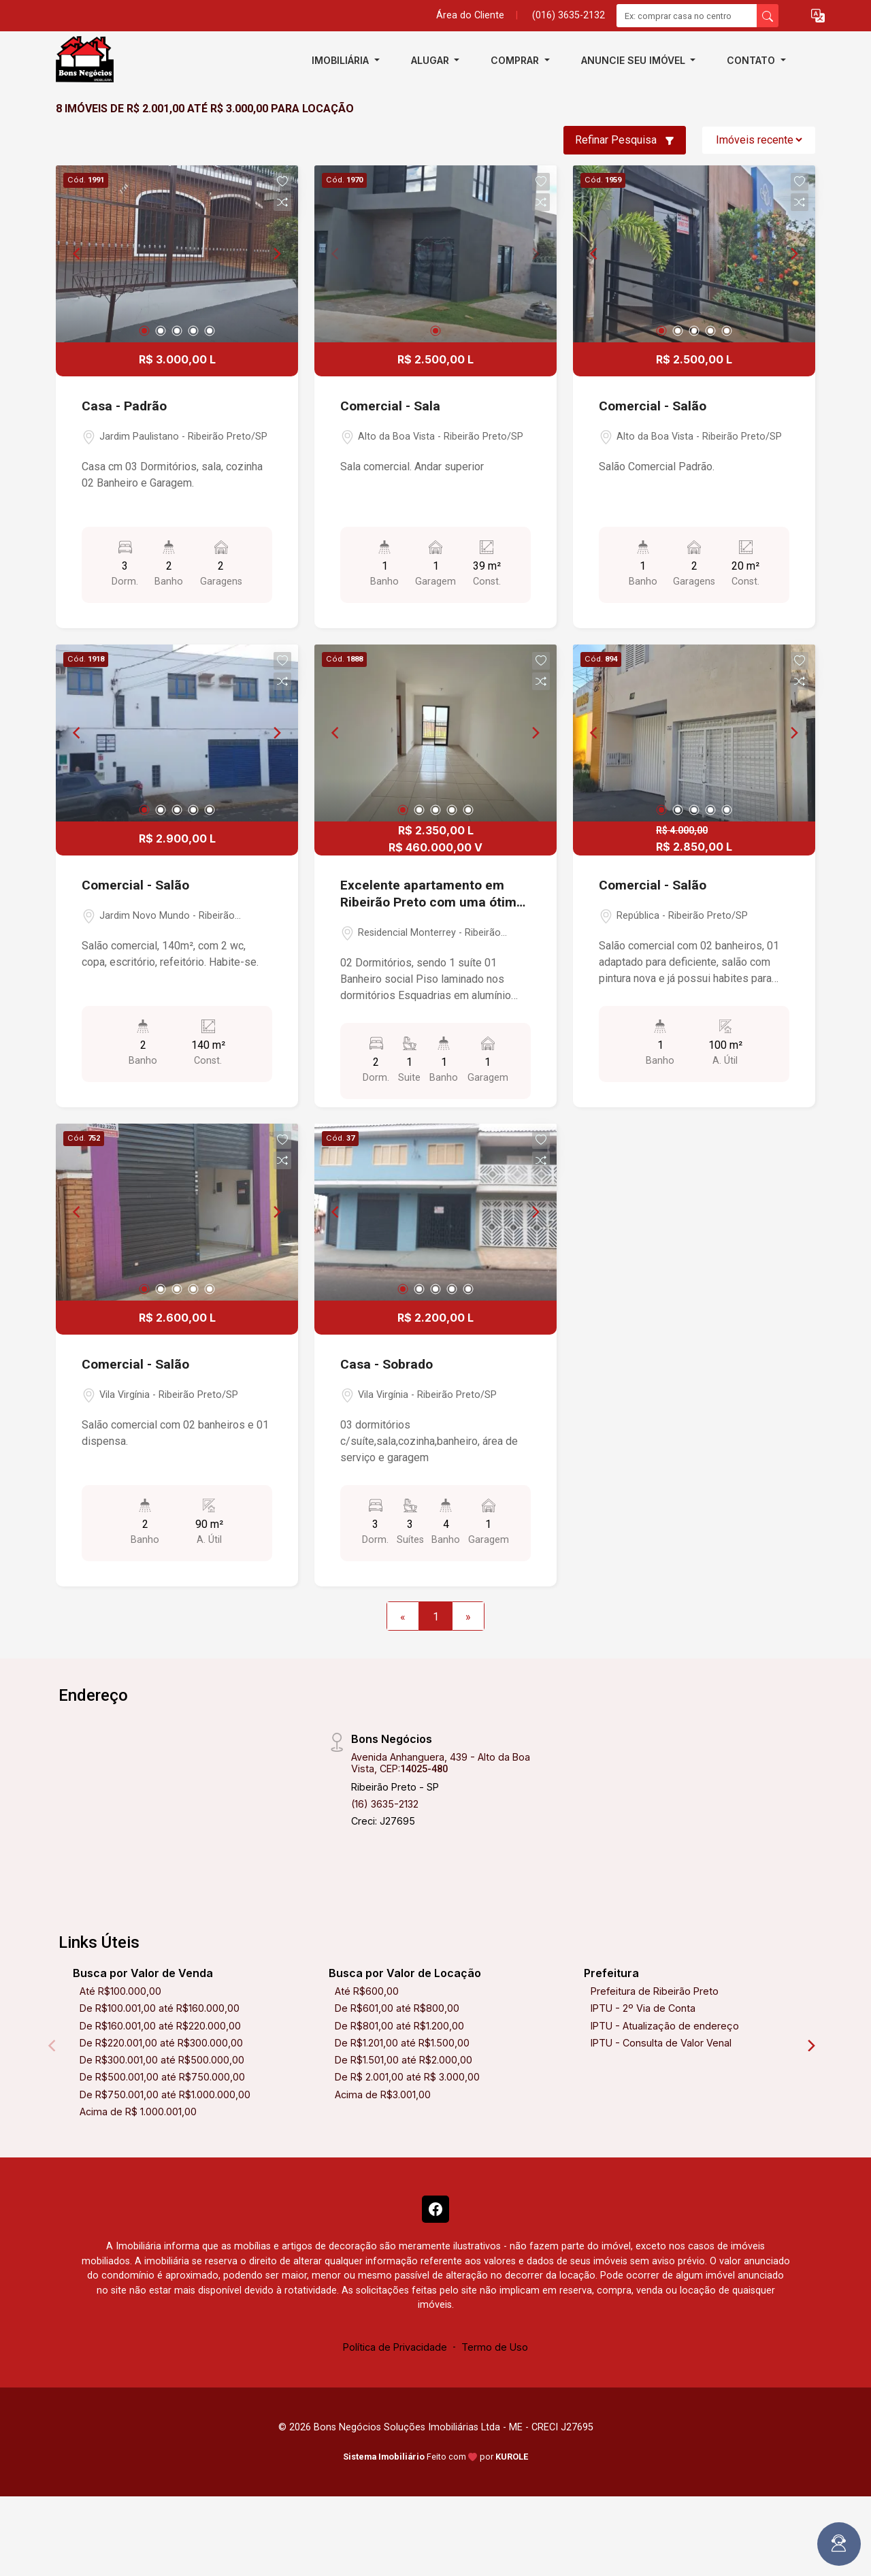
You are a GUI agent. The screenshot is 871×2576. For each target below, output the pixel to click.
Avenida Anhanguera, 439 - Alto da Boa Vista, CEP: (440, 1762)
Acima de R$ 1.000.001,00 (138, 2111)
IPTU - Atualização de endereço (665, 2026)
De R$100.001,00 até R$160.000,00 (160, 2008)
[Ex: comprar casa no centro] (687, 15)
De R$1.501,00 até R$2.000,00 (403, 2060)
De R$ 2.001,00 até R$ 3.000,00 (407, 2077)
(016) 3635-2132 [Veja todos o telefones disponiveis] (568, 15)
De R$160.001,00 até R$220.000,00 (160, 2026)
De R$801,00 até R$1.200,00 (399, 2026)
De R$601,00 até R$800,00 (397, 2008)
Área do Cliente (470, 15)
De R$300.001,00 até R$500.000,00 (162, 2060)
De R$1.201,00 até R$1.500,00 (402, 2043)
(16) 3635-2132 (384, 1804)
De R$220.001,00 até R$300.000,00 (161, 2043)
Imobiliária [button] (342, 60)
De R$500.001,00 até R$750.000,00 (162, 2077)
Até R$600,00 (367, 1991)
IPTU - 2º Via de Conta (643, 2008)
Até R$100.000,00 (120, 1991)
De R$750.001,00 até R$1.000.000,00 (165, 2094)
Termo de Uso (494, 2347)
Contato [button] (752, 60)
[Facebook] (435, 2209)
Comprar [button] (516, 60)
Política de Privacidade (395, 2347)
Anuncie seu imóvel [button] (634, 60)
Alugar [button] (431, 60)
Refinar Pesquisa (624, 139)
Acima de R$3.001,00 (383, 2094)
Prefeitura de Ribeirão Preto (655, 1991)
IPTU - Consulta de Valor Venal (661, 2043)
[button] (818, 16)
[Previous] (78, 254)
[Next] (276, 254)
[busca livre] (767, 15)
